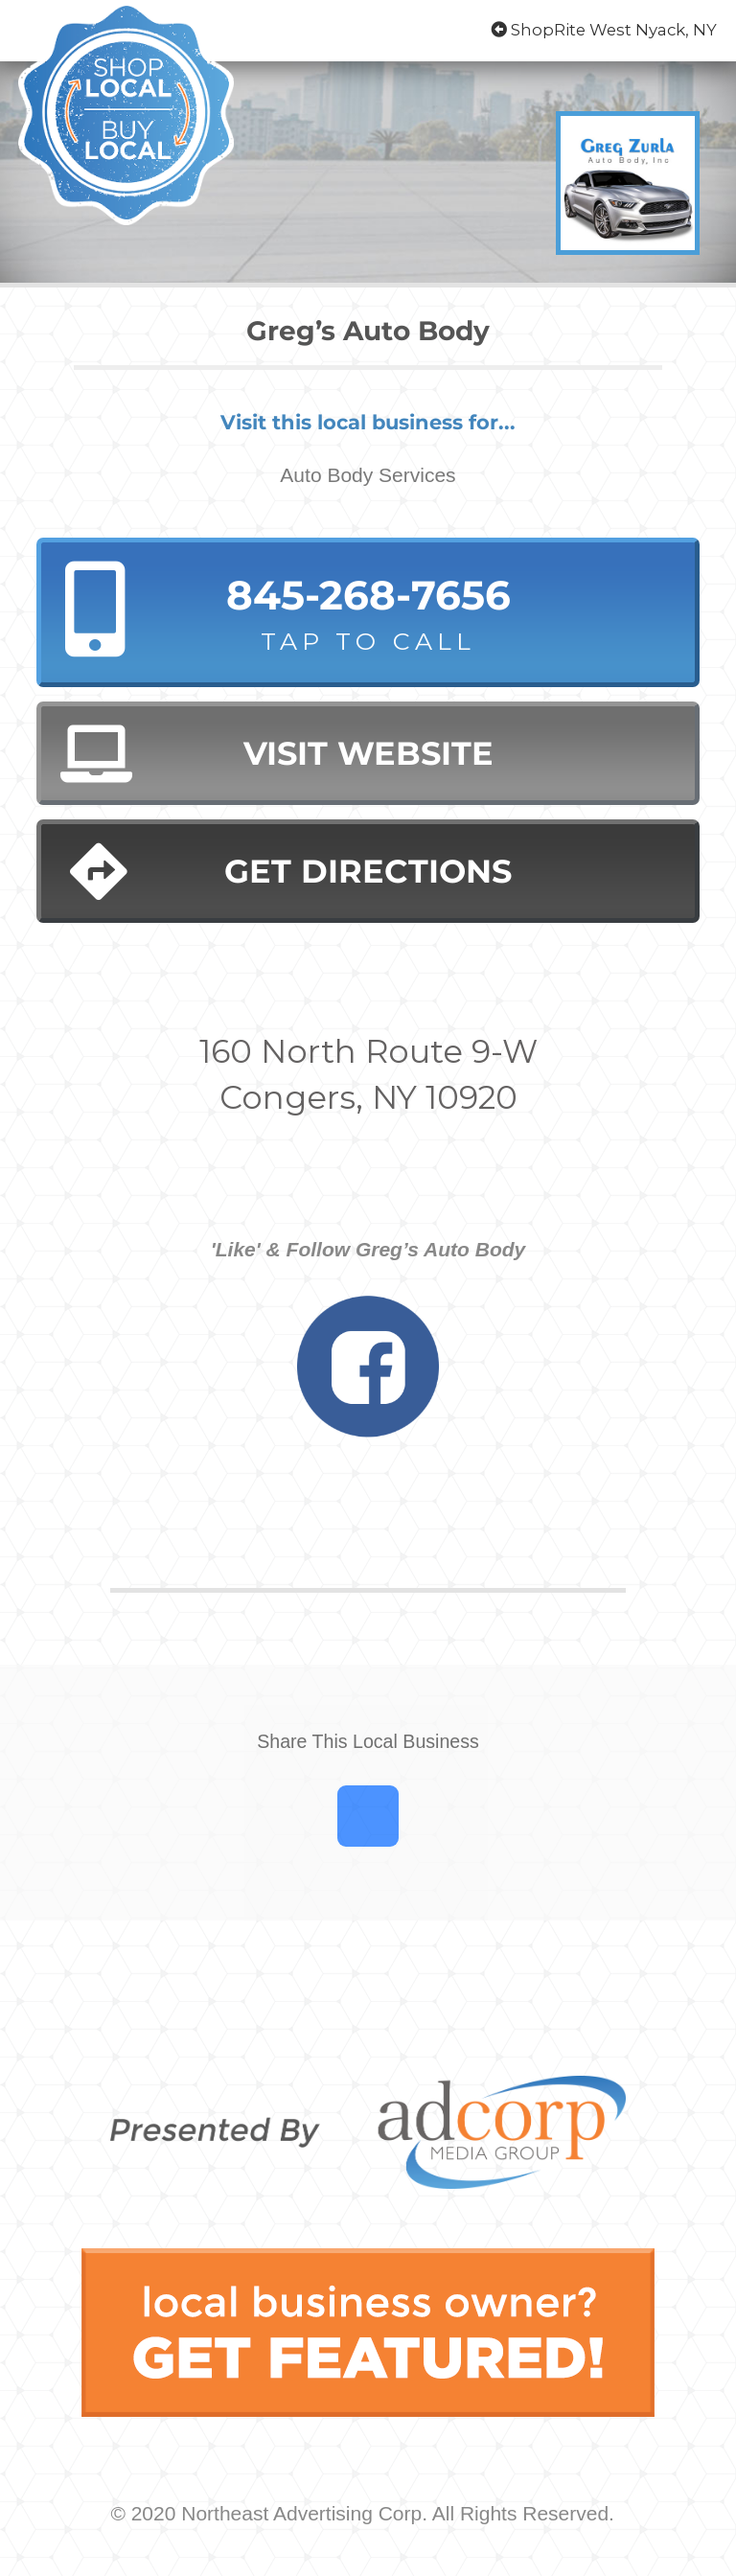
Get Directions (291, 872)
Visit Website (276, 754)
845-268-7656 (367, 614)
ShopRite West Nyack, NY (604, 29)
